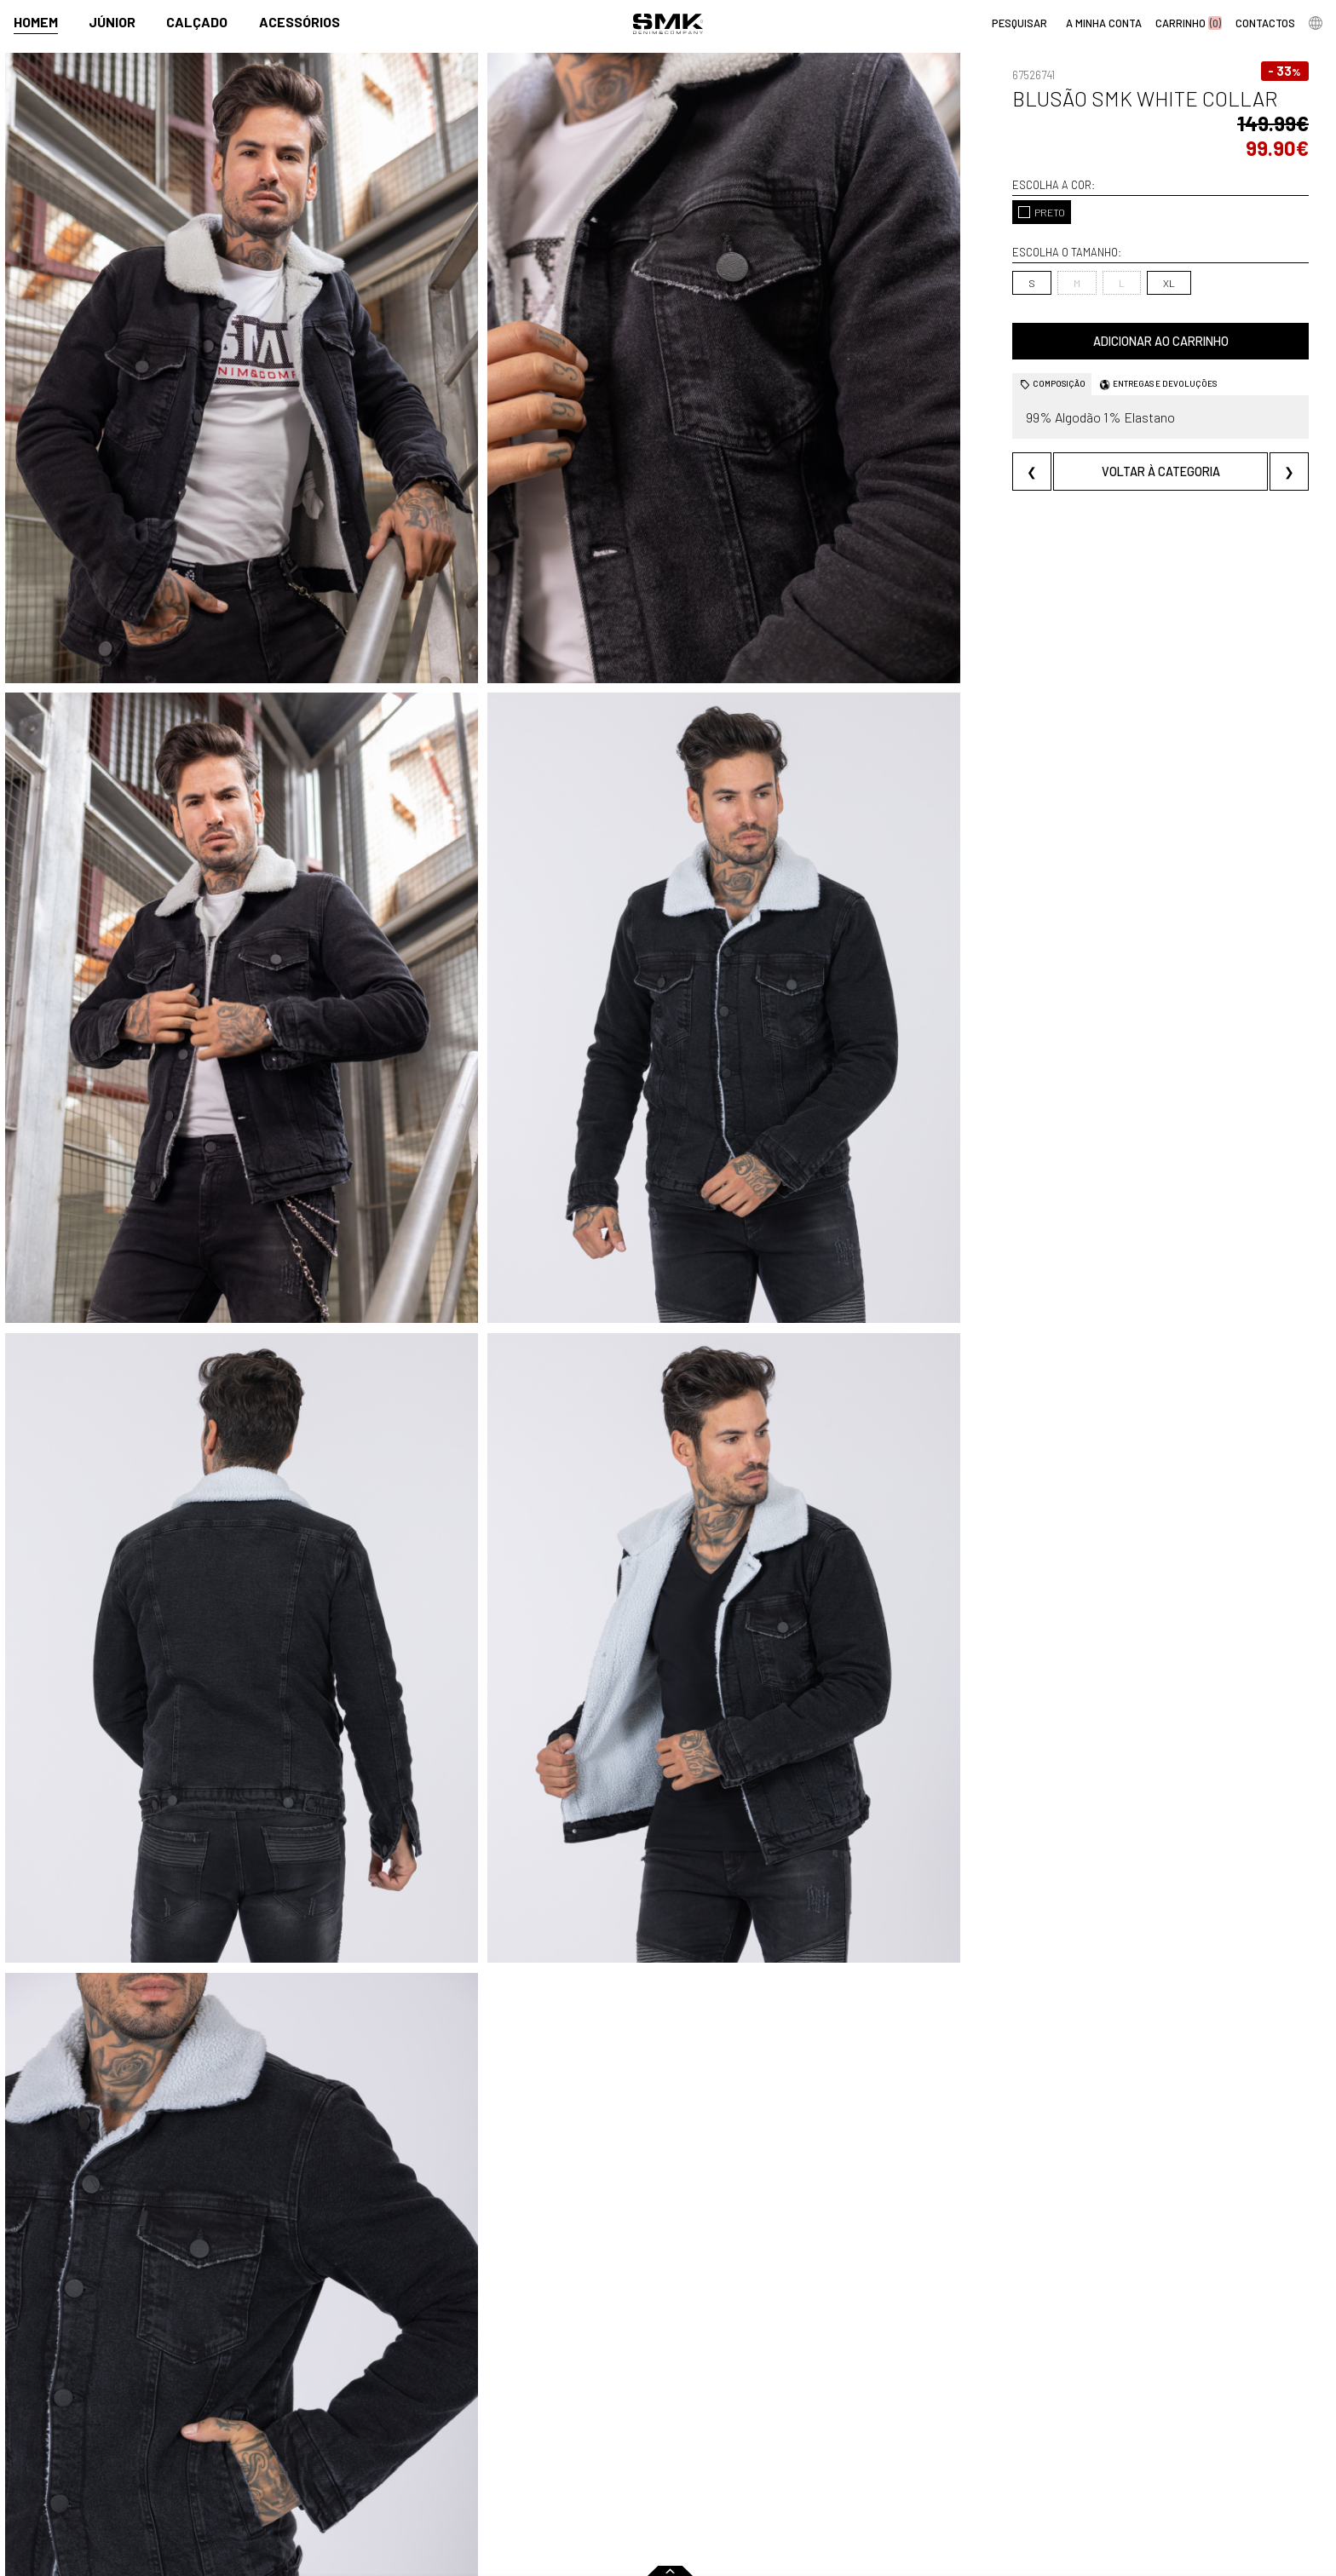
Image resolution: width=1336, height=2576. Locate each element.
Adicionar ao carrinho (1108, 316)
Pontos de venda (767, 2403)
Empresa (498, 2403)
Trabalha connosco (521, 2482)
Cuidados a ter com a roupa (934, 2428)
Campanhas (642, 2428)
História (490, 2428)
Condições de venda (364, 2482)
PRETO (937, 187)
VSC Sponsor (643, 2465)
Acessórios (299, 22)
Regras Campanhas (360, 2428)
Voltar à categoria (1108, 447)
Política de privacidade (371, 2500)
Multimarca (743, 2446)
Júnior (112, 22)
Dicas (878, 2403)
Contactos (498, 2446)
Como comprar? (351, 2446)
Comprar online (362, 2403)
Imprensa (641, 2403)
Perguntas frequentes (369, 2465)
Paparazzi (636, 2446)
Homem (36, 22)
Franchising (743, 2465)
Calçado (196, 22)
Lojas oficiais (746, 2428)
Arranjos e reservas (912, 2465)
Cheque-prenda (903, 2446)
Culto (484, 2465)
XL (1064, 258)
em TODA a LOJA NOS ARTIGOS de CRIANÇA (668, 2357)
